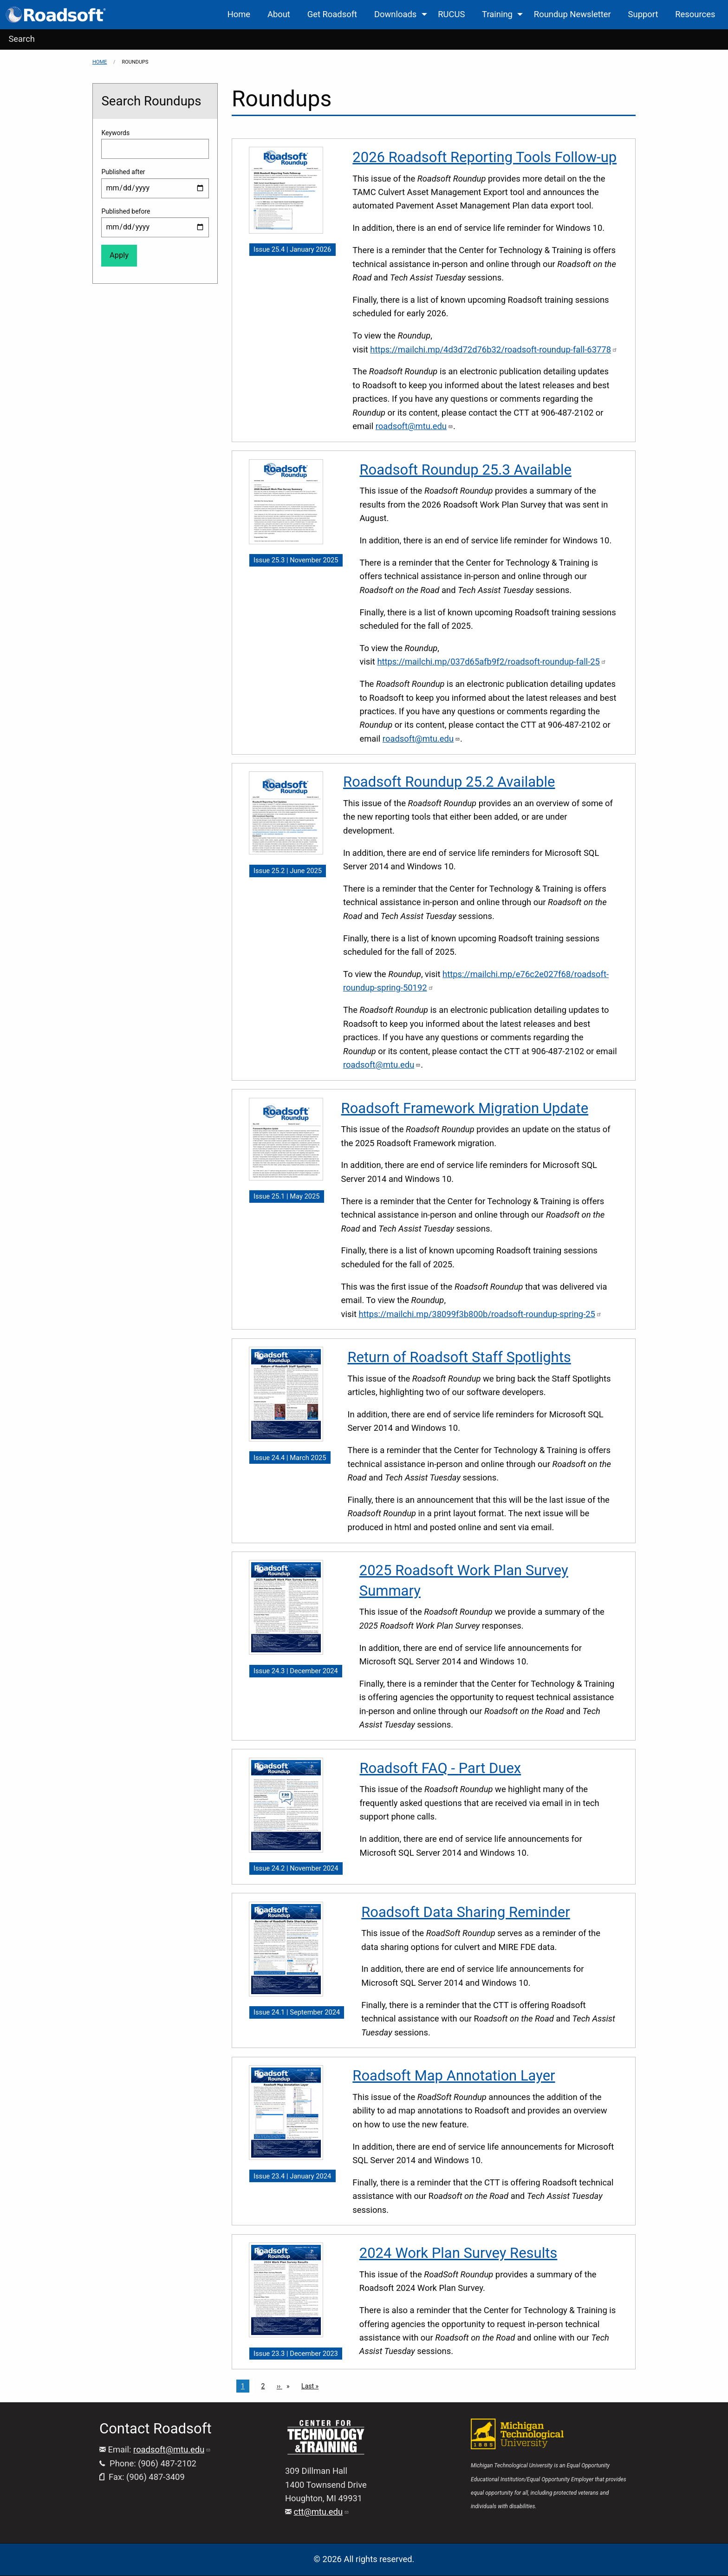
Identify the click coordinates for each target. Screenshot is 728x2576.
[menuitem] (56, 14)
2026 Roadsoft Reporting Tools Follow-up (484, 157)
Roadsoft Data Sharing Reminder (465, 1912)
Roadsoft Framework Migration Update (465, 1108)
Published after (123, 172)
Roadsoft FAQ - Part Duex (440, 1768)
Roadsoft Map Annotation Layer (453, 2075)
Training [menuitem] (497, 14)
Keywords (115, 133)
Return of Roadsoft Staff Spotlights (459, 1357)
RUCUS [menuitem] (451, 14)
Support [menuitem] (643, 14)
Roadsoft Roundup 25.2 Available (449, 781)
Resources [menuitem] (695, 14)
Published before (125, 211)
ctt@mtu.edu (322, 2512)
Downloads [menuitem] (395, 14)
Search (21, 39)
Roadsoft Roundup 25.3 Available (465, 469)
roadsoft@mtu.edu (172, 2449)
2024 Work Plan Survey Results (458, 2253)
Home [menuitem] (239, 14)
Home (99, 62)
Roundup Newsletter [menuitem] (572, 14)
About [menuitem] (278, 14)
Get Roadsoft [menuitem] (332, 14)
